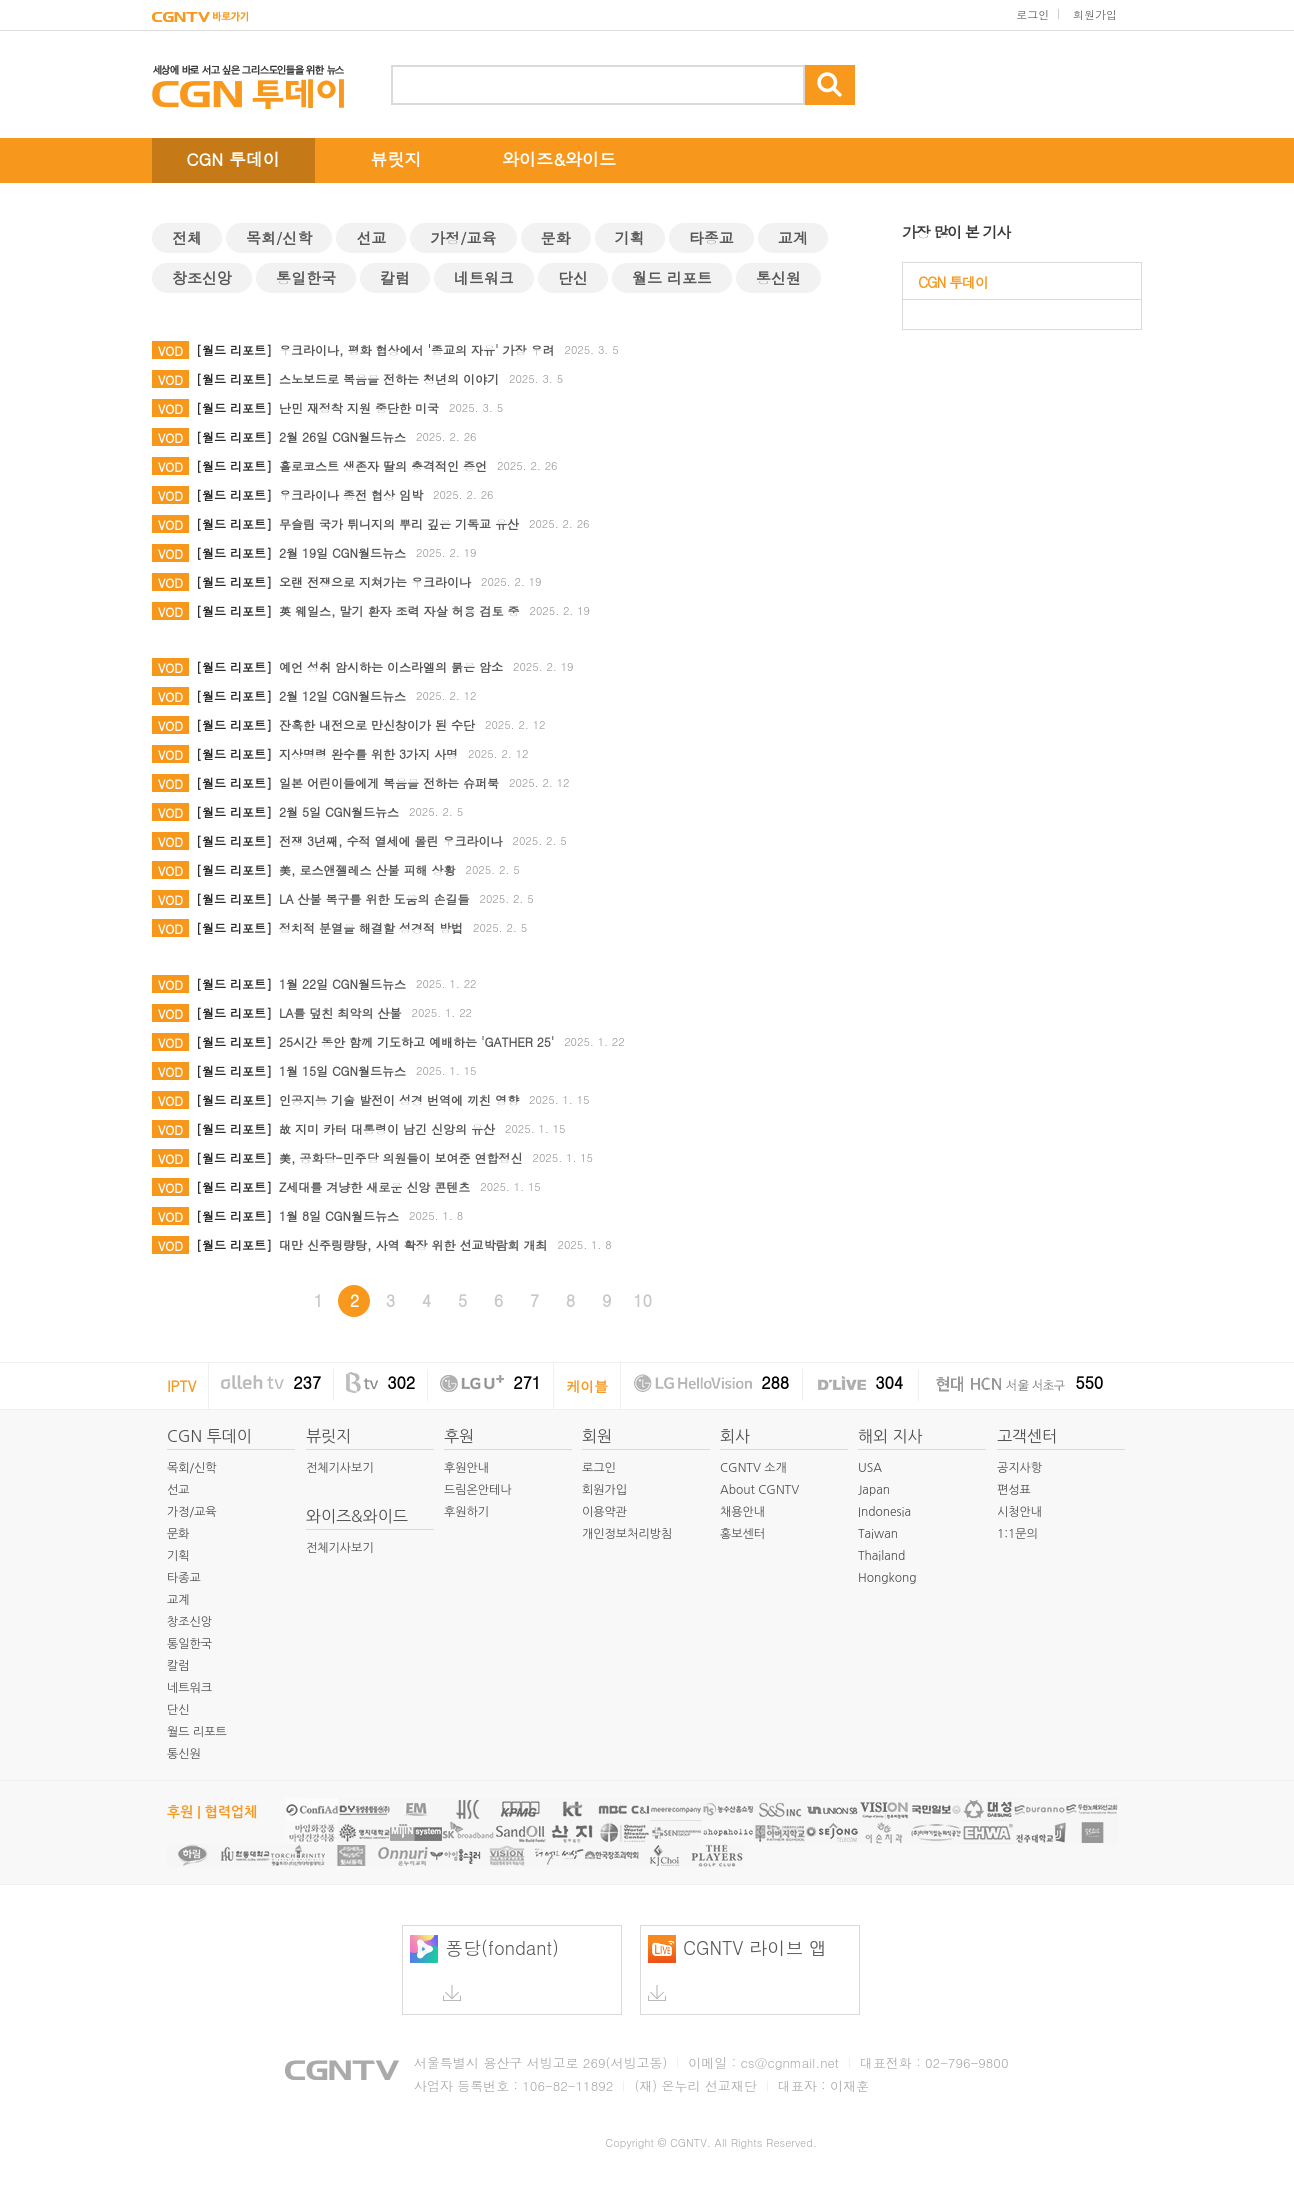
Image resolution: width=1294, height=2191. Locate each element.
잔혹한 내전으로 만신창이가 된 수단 (377, 724)
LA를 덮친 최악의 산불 (340, 1012)
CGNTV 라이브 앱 (737, 1968)
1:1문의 (1017, 1534)
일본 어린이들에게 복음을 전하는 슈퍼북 (389, 782)
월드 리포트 (672, 277)
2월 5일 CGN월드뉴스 (339, 811)
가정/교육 (463, 237)
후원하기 (466, 1512)
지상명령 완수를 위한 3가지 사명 (368, 753)
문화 (556, 237)
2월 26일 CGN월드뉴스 (342, 436)
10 (642, 1300)
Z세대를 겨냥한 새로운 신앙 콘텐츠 (374, 1186)
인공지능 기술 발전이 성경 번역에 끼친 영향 (399, 1099)
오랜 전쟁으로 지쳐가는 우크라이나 (375, 581)
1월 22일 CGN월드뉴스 (342, 983)
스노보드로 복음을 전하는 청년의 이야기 (389, 378)
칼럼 (395, 277)
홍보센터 (742, 1534)
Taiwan (878, 1534)
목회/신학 (279, 237)
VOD (170, 350)
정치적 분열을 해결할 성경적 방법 (371, 927)
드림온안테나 (478, 1490)
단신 (573, 277)
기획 (630, 237)
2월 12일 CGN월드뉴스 (342, 695)
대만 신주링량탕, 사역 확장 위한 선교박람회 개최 (413, 1244)
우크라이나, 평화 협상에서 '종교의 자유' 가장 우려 (417, 349)
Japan (874, 1490)
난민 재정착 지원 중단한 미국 (359, 407)
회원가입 (1095, 14)
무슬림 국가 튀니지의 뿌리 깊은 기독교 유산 (399, 523)
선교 (371, 237)
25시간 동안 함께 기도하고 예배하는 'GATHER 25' (416, 1041)
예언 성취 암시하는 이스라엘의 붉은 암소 (391, 666)
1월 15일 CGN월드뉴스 (342, 1070)
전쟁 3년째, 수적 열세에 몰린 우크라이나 (391, 840)
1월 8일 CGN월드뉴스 (339, 1215)
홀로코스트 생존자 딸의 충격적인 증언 (383, 465)
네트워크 (484, 277)
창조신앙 (202, 277)
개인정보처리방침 (627, 1534)
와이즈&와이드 (559, 159)
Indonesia (884, 1512)
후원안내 (466, 1468)
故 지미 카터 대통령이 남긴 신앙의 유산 (387, 1128)
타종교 (711, 237)
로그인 (1032, 14)
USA (870, 1468)
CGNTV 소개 (753, 1468)
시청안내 (1019, 1512)
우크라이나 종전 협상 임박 (351, 494)
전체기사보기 (340, 1468)
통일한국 (306, 277)
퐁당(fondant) (484, 1968)
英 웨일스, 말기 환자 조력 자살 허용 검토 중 (399, 610)
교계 (793, 237)
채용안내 (742, 1512)
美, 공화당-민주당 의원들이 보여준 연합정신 (401, 1157)
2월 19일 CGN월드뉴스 (342, 552)
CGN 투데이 (233, 159)
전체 (187, 237)
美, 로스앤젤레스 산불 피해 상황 (367, 869)
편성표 (1014, 1490)
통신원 (778, 277)
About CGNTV (759, 1490)
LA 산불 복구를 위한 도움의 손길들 (374, 898)
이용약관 (604, 1512)
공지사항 (1019, 1468)
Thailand (881, 1556)
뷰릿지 (396, 159)
